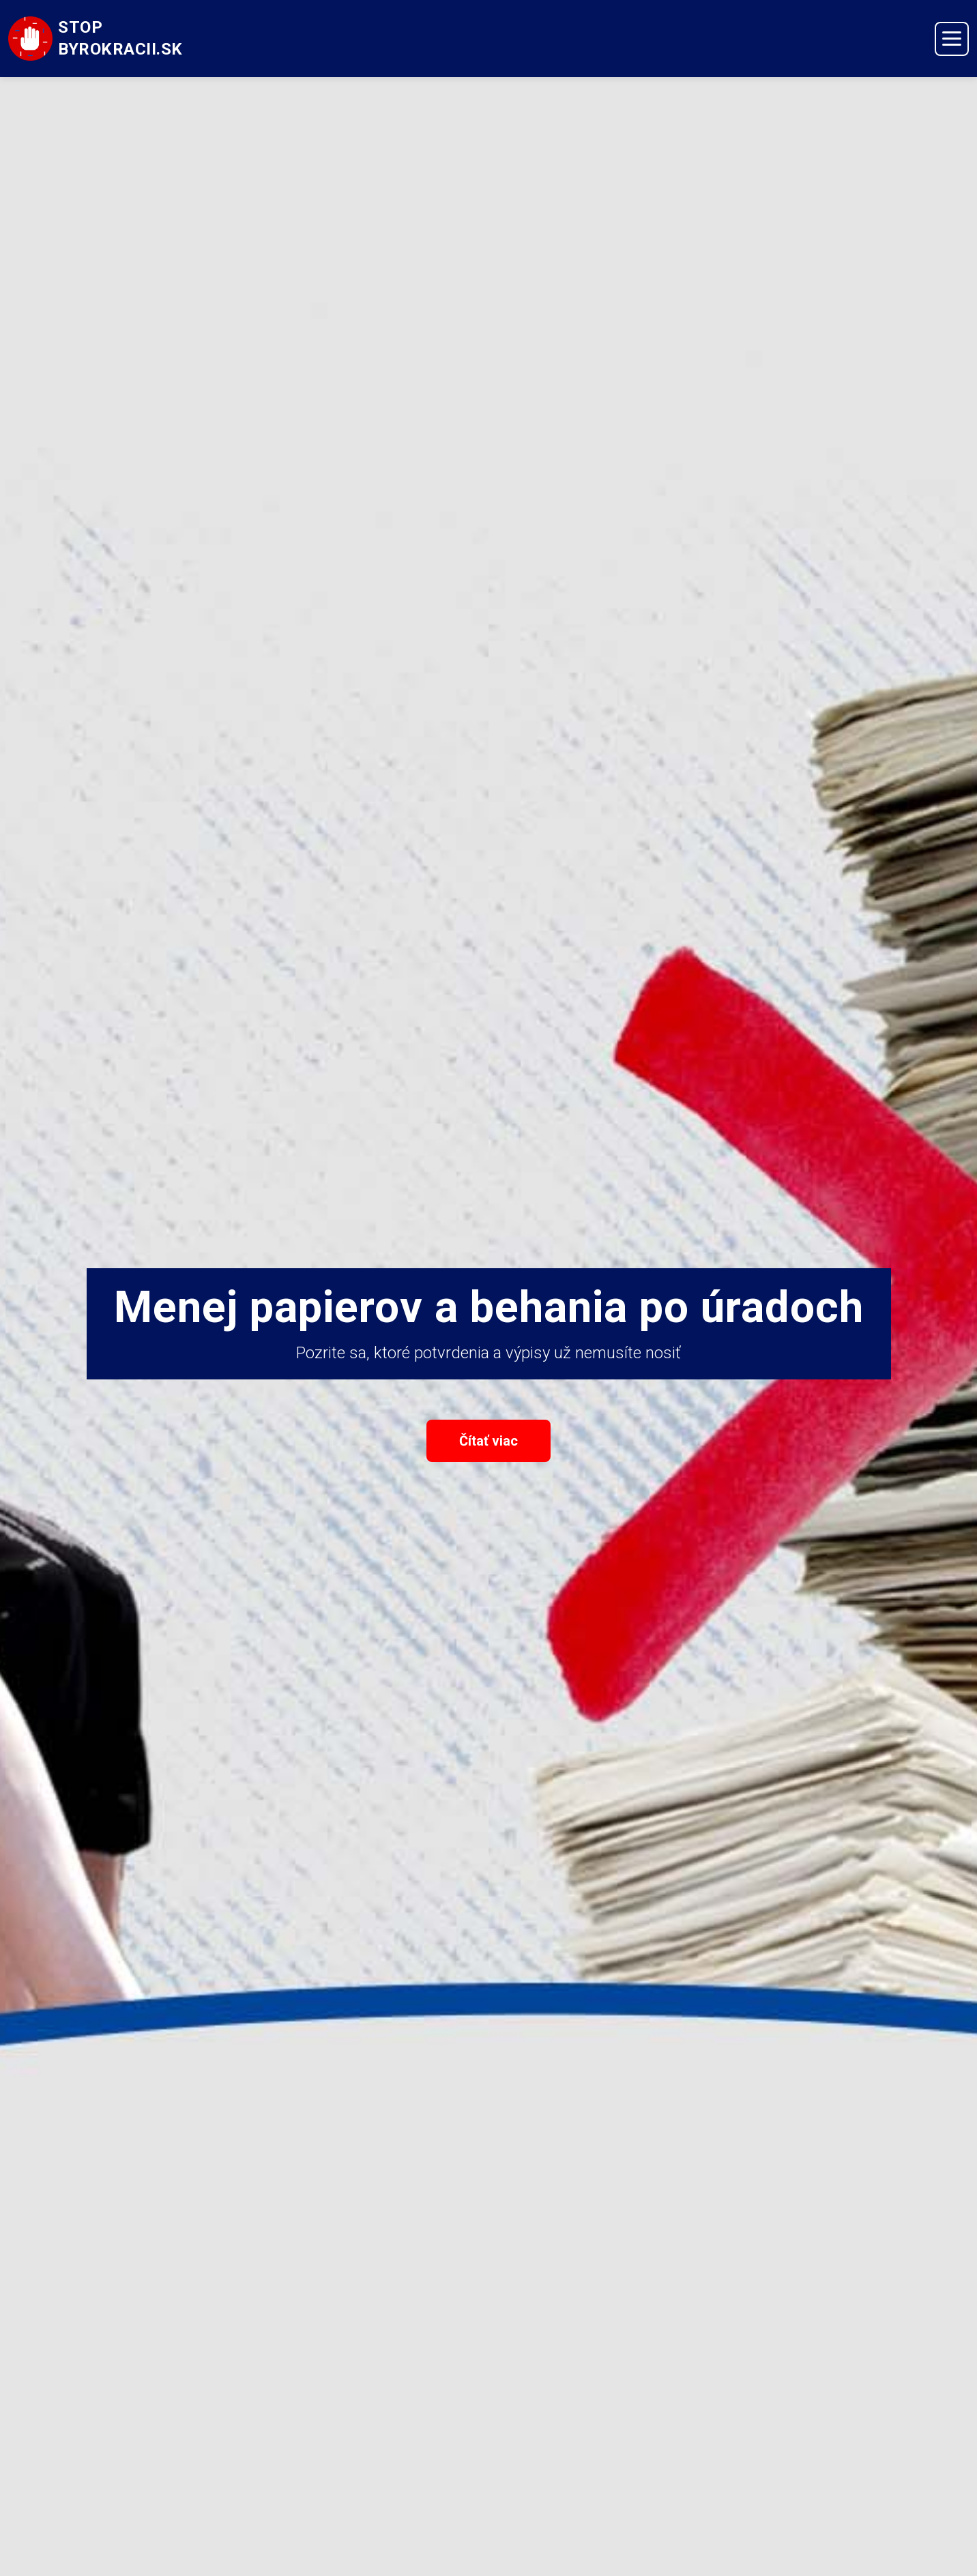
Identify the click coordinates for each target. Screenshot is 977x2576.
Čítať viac (488, 1441)
